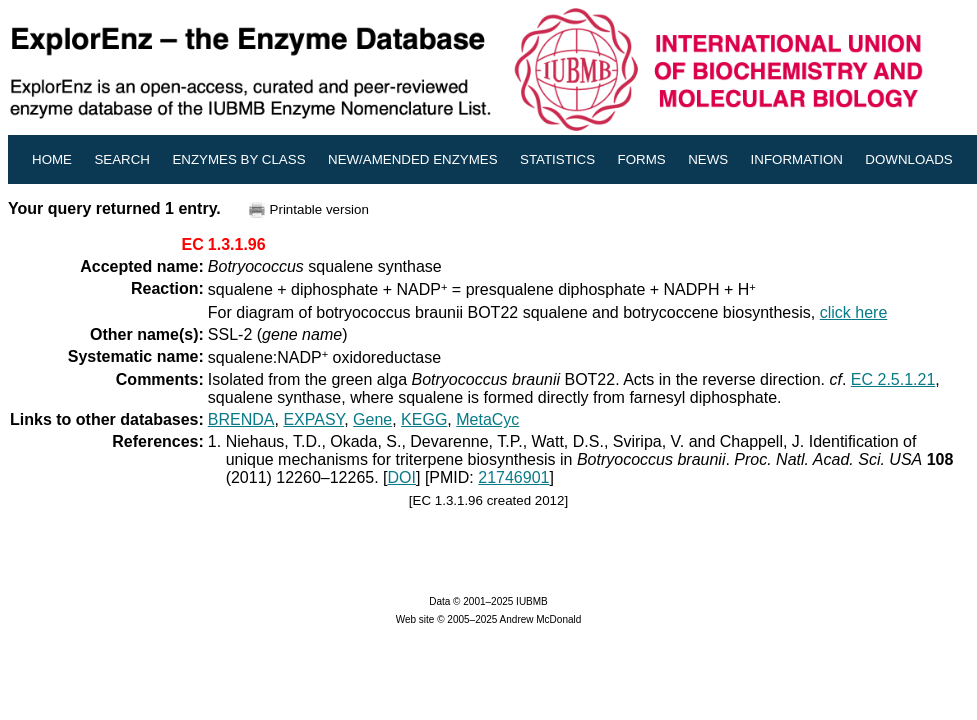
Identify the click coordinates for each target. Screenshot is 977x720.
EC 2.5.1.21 (893, 379)
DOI (402, 477)
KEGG (424, 419)
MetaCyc (487, 419)
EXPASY (313, 419)
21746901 (513, 477)
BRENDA (241, 419)
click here (854, 312)
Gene (372, 419)
